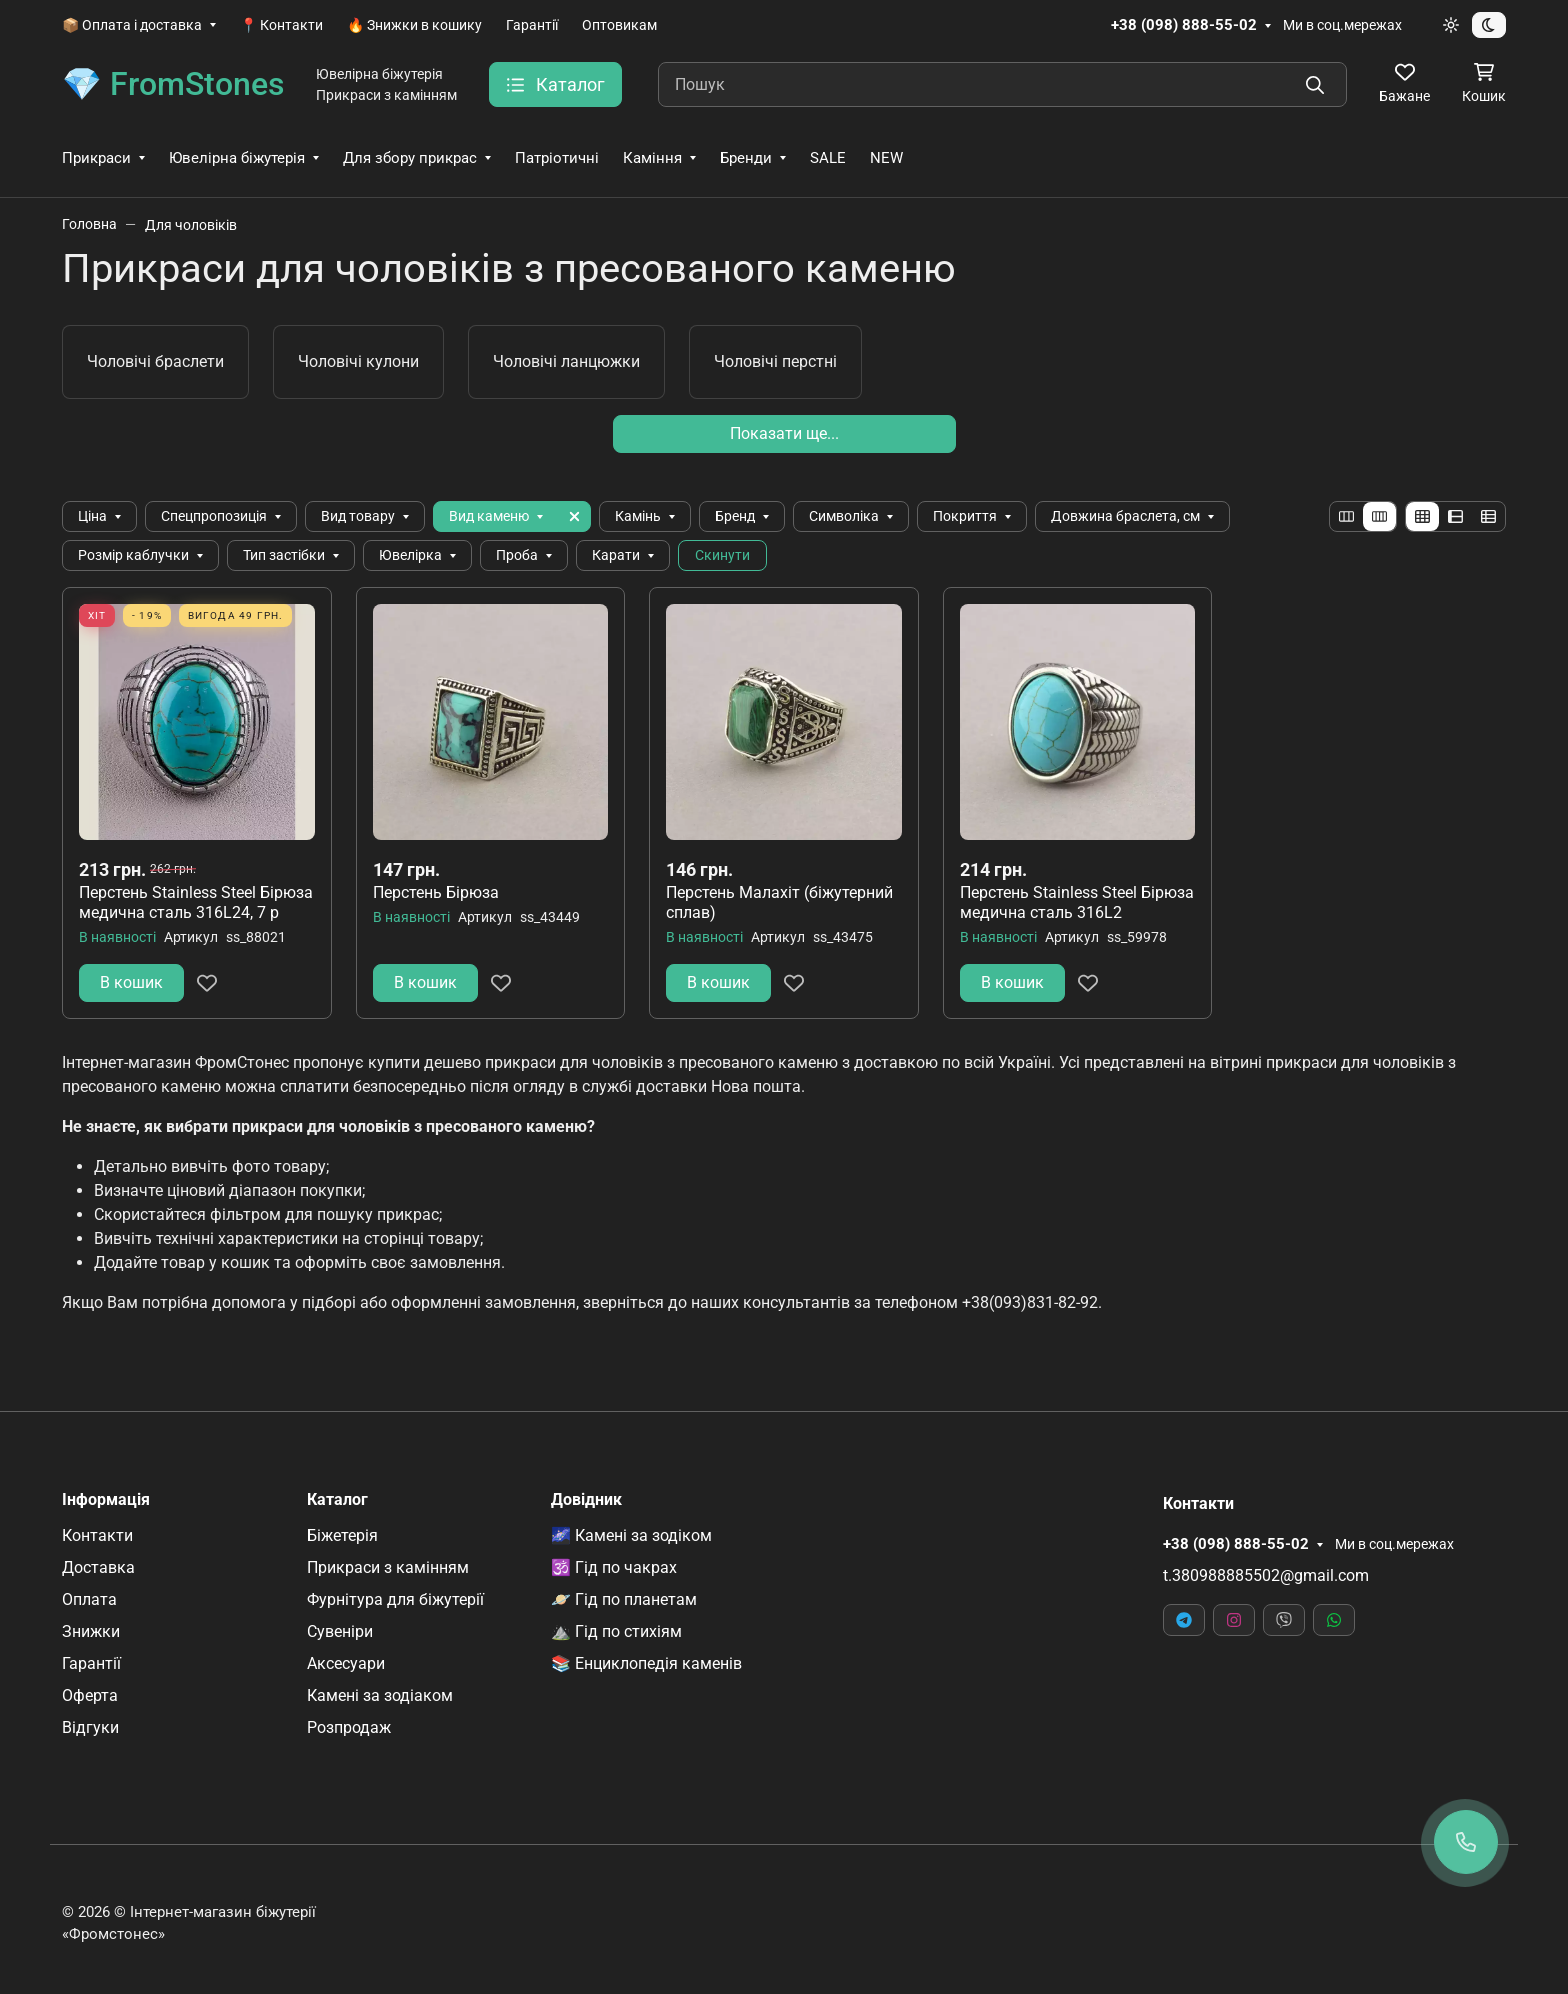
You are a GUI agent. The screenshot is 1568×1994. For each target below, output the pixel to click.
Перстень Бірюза (436, 892)
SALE (828, 158)
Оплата (89, 1599)
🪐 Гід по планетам (624, 1599)
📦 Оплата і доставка (132, 25)
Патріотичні (557, 158)
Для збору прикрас (410, 158)
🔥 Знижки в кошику (414, 25)
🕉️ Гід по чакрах (614, 1567)
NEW (886, 158)
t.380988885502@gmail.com (1266, 1575)
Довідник (586, 1500)
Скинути (722, 555)
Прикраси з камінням (388, 1567)
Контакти (97, 1535)
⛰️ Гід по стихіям (616, 1631)
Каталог (337, 1500)
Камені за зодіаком (380, 1695)
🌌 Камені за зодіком (631, 1535)
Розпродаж (349, 1727)
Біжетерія (342, 1535)
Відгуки (90, 1727)
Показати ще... (784, 433)
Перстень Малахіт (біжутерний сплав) (779, 902)
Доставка (98, 1567)
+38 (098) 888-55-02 (1184, 25)
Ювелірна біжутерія (237, 158)
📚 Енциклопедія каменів (646, 1663)
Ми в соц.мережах (1342, 25)
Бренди (746, 158)
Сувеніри (340, 1631)
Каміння (652, 158)
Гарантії (532, 25)
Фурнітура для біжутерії (395, 1599)
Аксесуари (346, 1663)
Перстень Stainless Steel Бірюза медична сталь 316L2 (1077, 902)
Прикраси (96, 158)
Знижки (91, 1631)
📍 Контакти (281, 25)
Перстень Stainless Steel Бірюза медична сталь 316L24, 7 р (196, 902)
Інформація (106, 1500)
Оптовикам (619, 25)
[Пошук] (1002, 84)
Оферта (90, 1695)
